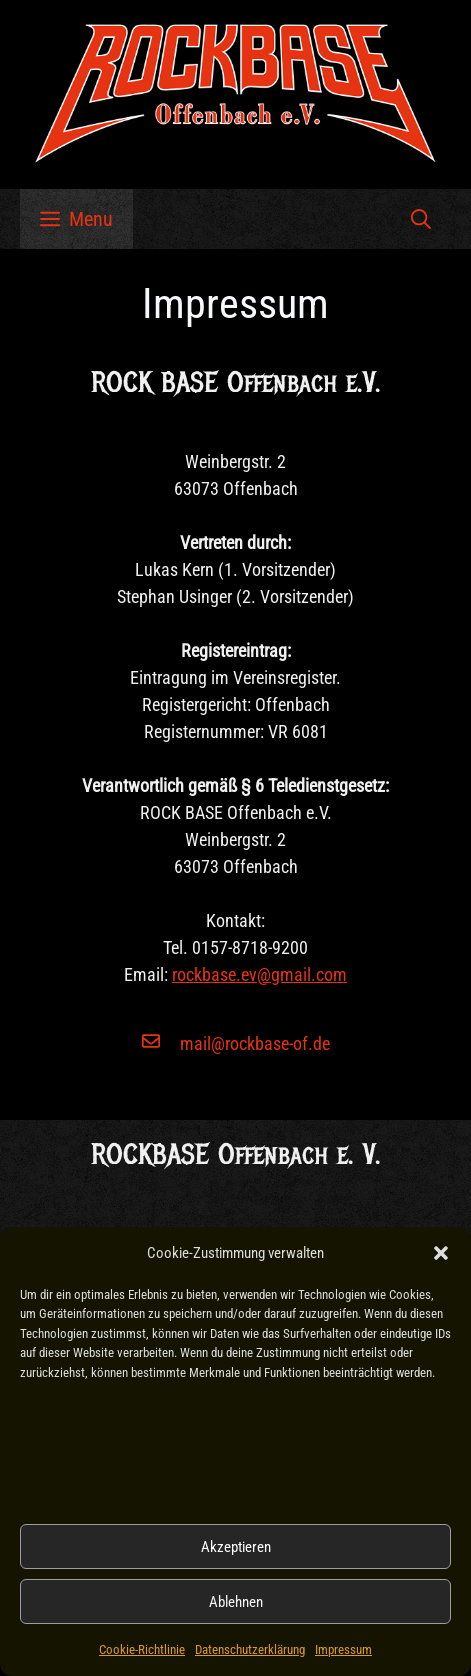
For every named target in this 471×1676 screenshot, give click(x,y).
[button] (441, 1253)
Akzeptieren (236, 1547)
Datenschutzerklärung (250, 1649)
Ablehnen (236, 1602)
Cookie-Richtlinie (142, 1649)
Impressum (343, 1649)
